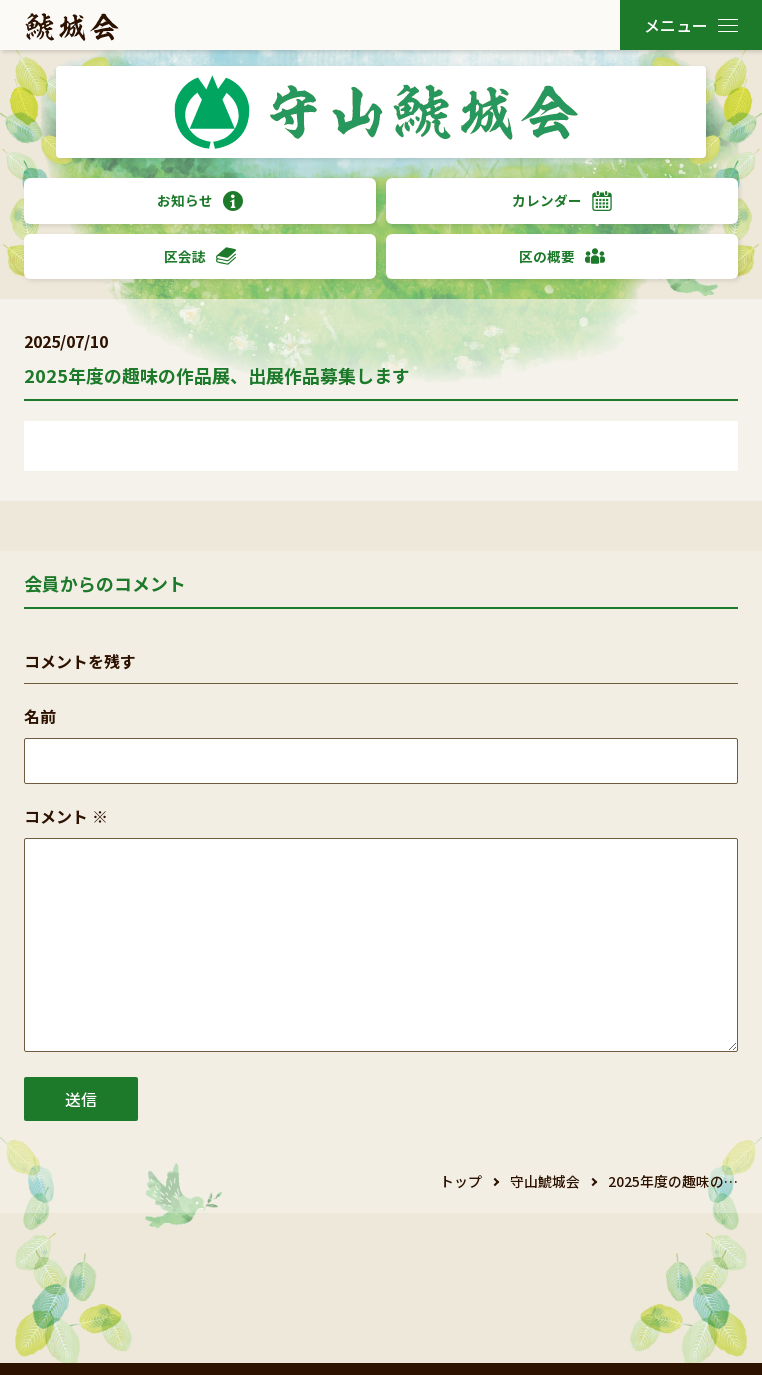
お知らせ (200, 200)
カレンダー (562, 200)
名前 (40, 716)
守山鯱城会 (545, 1181)
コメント (66, 816)
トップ (461, 1181)
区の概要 (562, 256)
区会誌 (200, 256)
